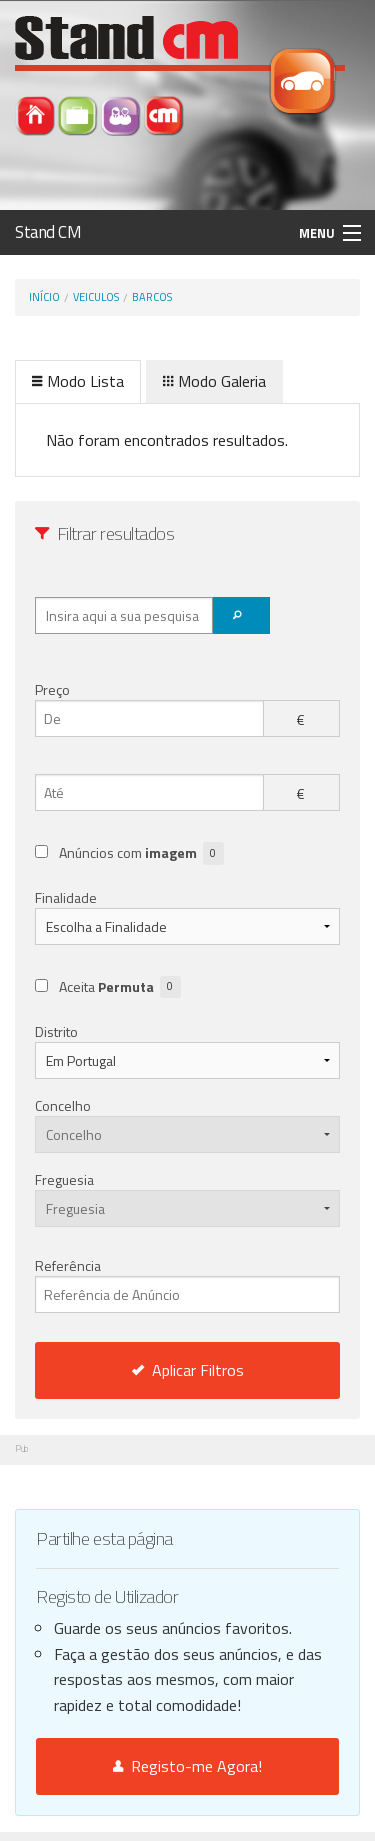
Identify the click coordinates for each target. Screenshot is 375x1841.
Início (44, 297)
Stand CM (48, 232)
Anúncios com (141, 853)
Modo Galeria (214, 381)
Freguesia (64, 1179)
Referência (187, 1284)
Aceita (120, 987)
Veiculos (96, 297)
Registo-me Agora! (187, 1766)
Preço (52, 689)
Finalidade (66, 897)
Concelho (63, 1105)
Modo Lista (78, 381)
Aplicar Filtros (188, 1370)
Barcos (152, 297)
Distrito (56, 1031)
